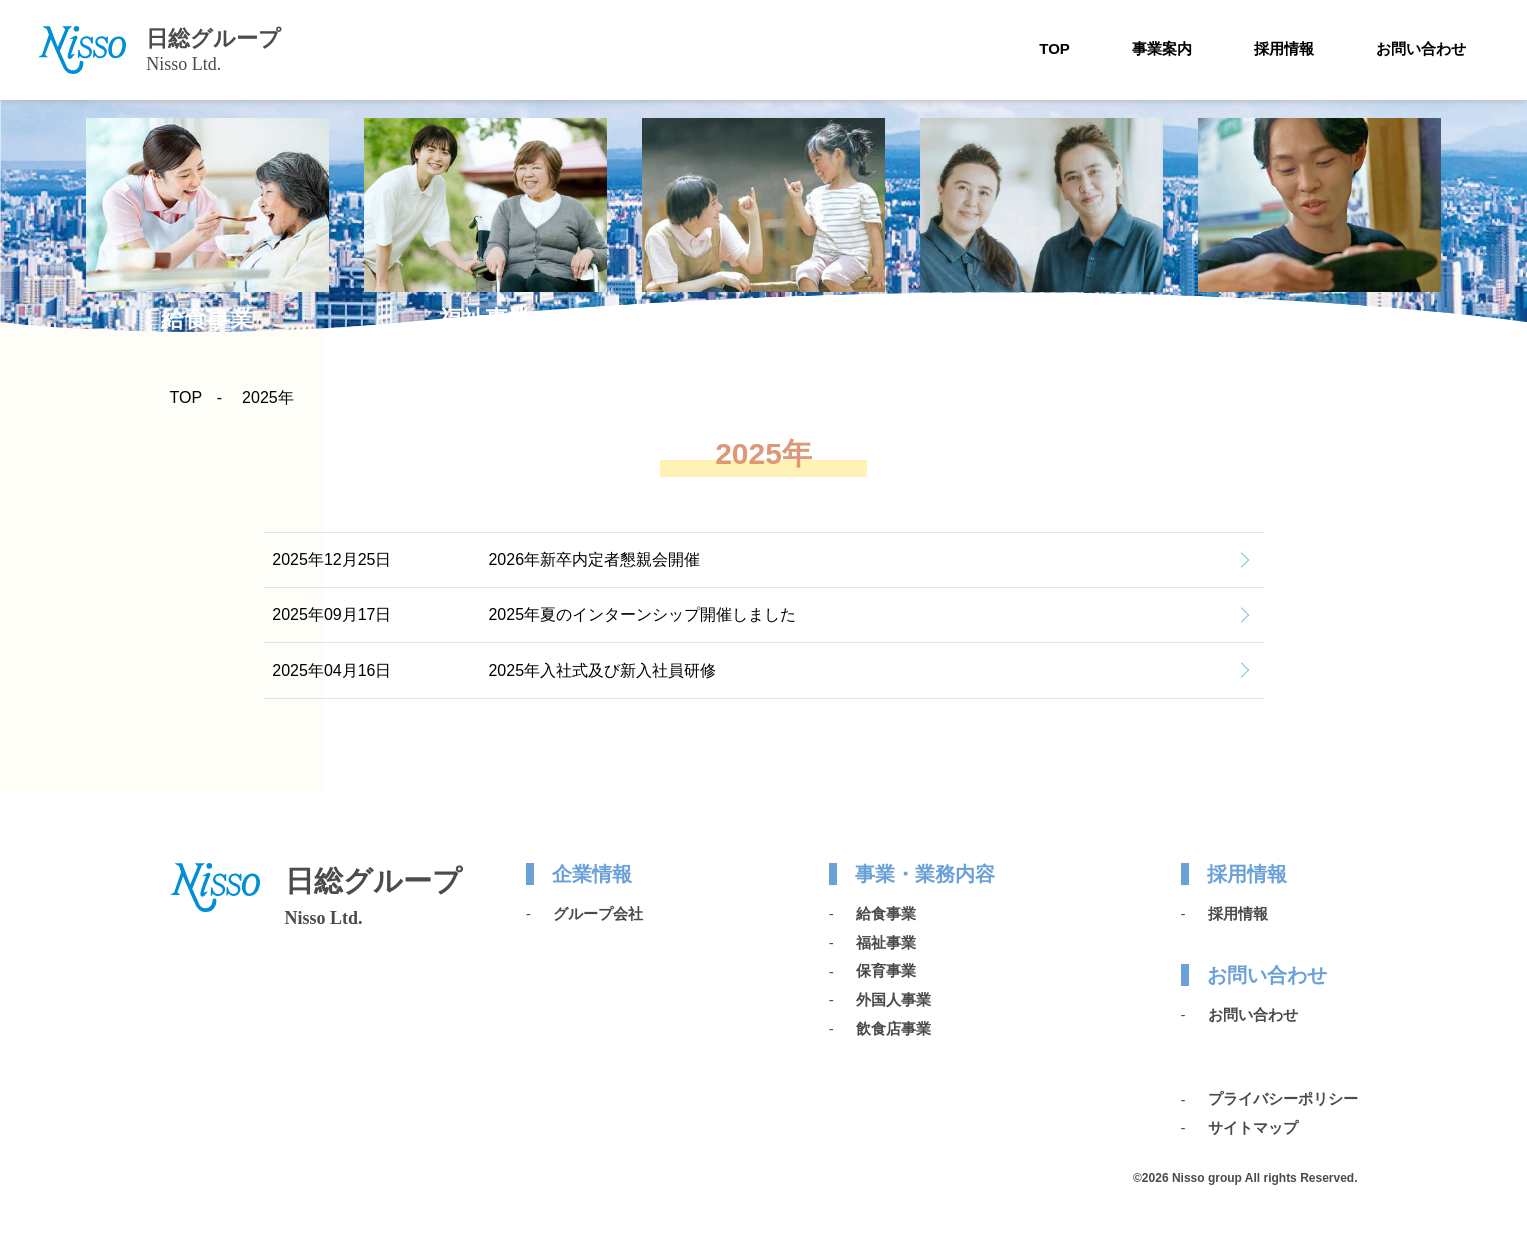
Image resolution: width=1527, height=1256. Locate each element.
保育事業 (886, 970)
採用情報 (1284, 48)
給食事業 (886, 913)
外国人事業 (893, 999)
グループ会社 (598, 913)
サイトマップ (1253, 1127)
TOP (1054, 48)
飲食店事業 (893, 1028)
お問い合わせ (1421, 48)
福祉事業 (886, 942)
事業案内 (1162, 48)
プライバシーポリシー (1283, 1098)
